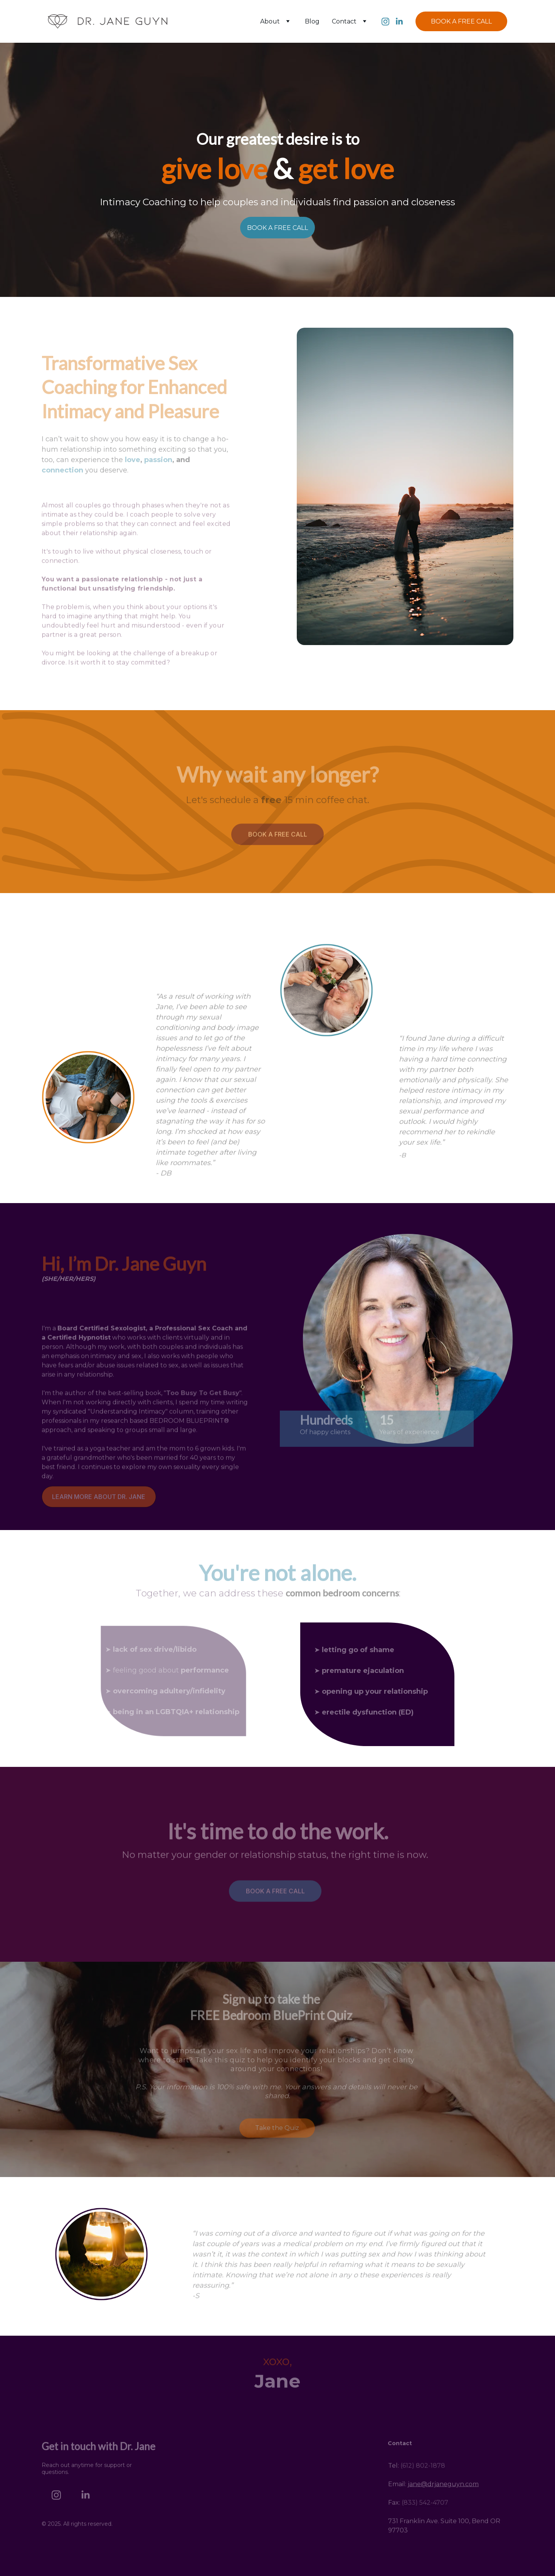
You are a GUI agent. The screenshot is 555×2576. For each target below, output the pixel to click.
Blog (312, 21)
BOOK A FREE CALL (461, 21)
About (270, 21)
